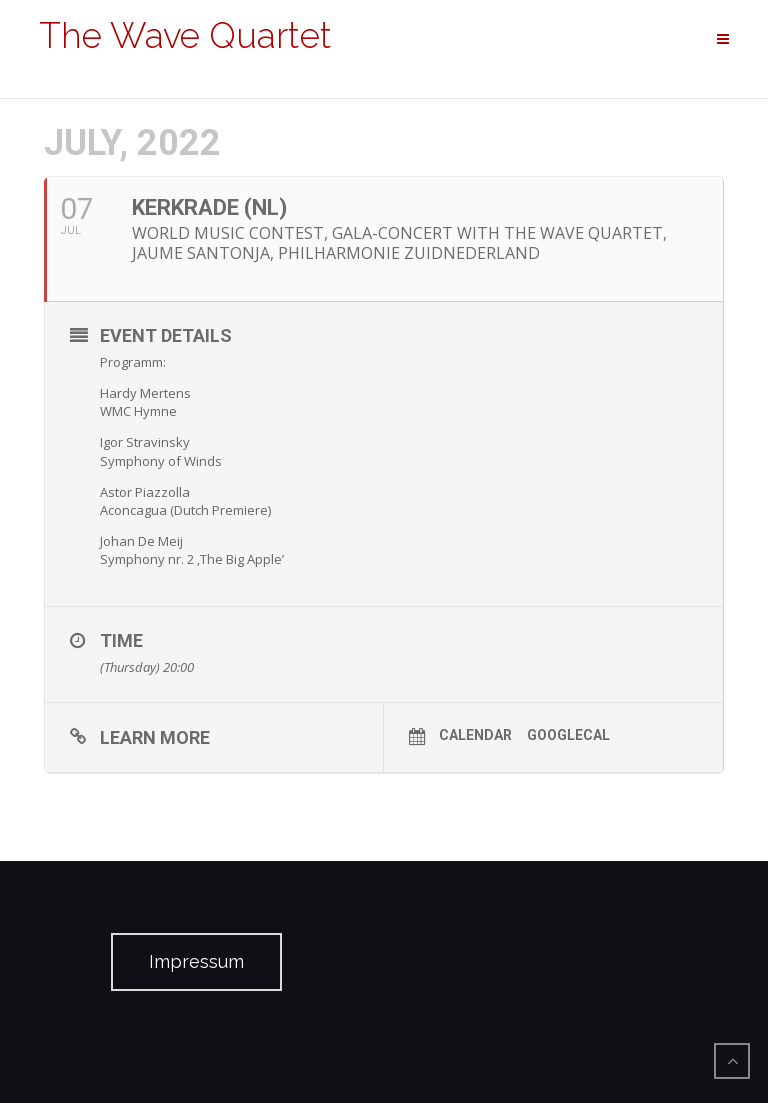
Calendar (475, 735)
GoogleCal (568, 735)
